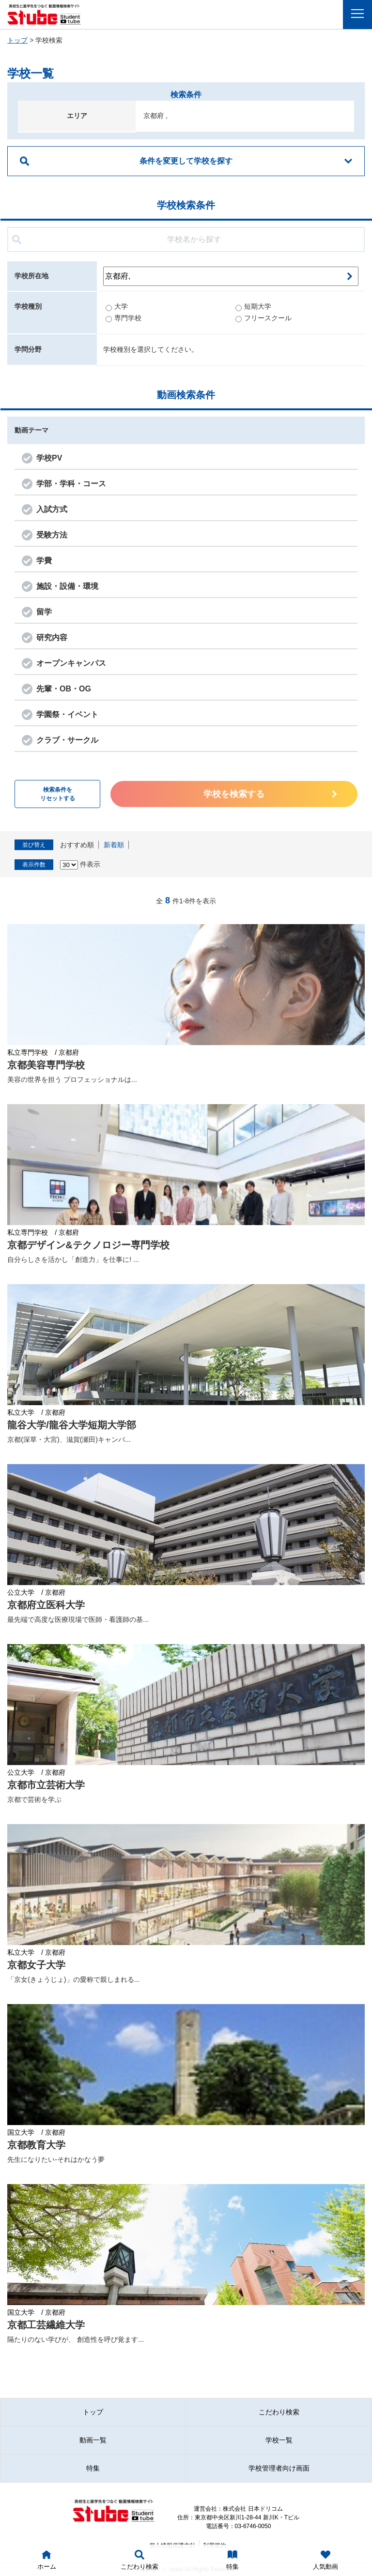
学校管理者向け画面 (279, 2468)
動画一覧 (93, 2440)
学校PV (49, 458)
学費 (44, 560)
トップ (17, 40)
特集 (93, 2468)
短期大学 (253, 306)
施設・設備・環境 (67, 586)
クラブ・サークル (67, 740)
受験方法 (51, 535)
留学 (44, 612)
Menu (360, 13)
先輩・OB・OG (63, 689)
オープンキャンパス (71, 663)
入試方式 (51, 509)
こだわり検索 (279, 2412)
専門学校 (123, 318)
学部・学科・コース (71, 483)
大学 (117, 306)
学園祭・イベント (67, 714)
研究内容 (51, 637)
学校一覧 (279, 2440)
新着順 (114, 845)
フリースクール (263, 318)
